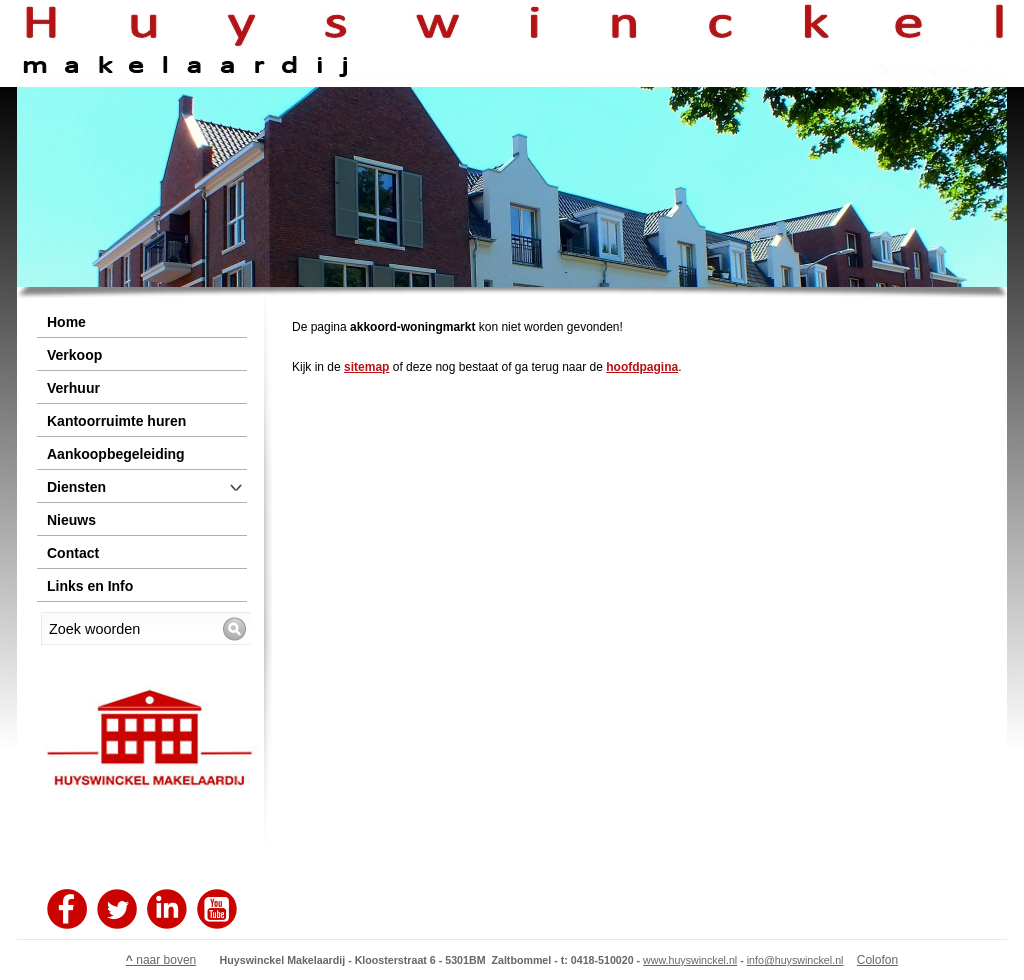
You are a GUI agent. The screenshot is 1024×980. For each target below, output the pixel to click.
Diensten (76, 487)
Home (66, 322)
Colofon (877, 960)
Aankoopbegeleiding (116, 454)
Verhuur (73, 388)
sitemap (366, 367)
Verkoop (74, 355)
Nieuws (71, 520)
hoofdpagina (642, 367)
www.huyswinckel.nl (690, 960)
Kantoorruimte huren (116, 421)
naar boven (161, 960)
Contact (73, 553)
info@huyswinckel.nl (795, 960)
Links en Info (90, 586)
